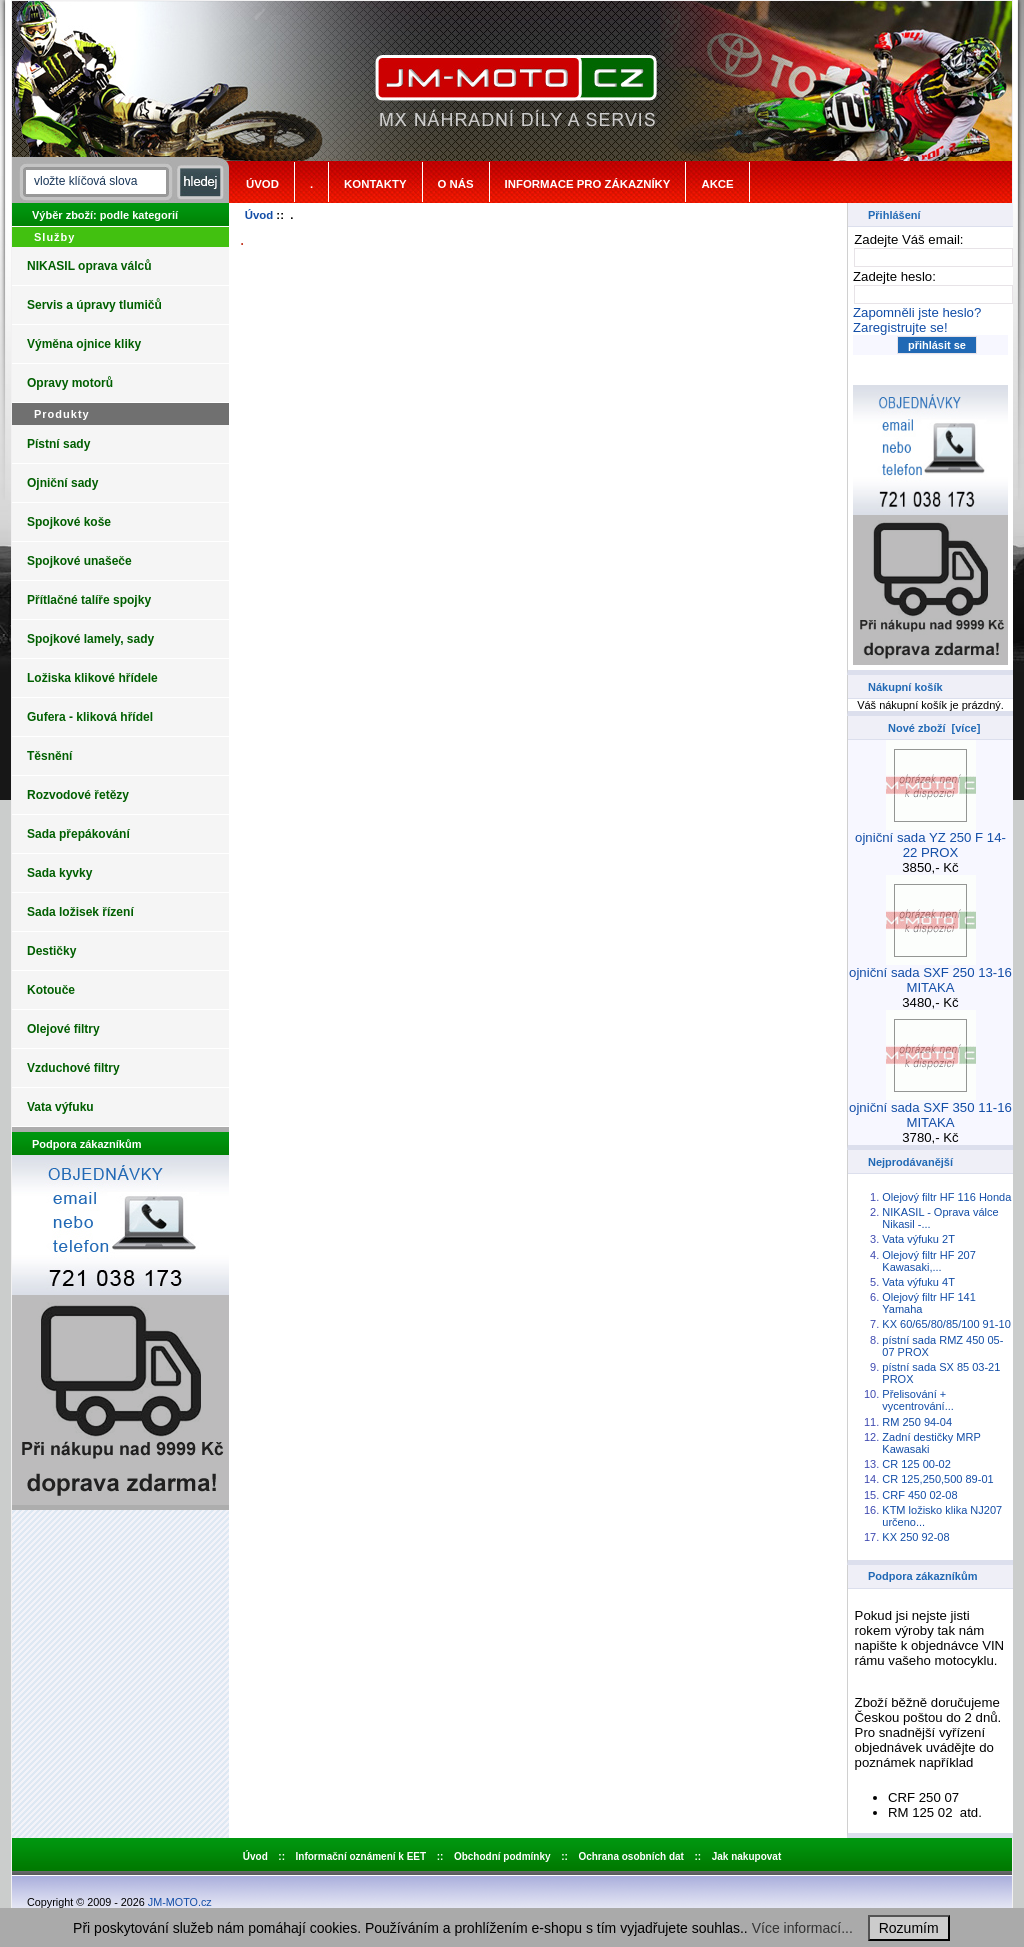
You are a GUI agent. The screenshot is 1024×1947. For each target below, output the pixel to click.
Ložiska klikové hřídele (92, 678)
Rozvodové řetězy (78, 795)
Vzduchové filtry (73, 1068)
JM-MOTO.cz (180, 1902)
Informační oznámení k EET (361, 1856)
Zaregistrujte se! (900, 327)
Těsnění (49, 756)
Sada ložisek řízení (80, 912)
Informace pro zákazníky (588, 184)
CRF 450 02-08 (919, 1495)
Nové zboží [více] (934, 728)
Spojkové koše (69, 522)
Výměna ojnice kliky (84, 344)
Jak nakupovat (746, 1856)
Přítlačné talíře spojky (89, 600)
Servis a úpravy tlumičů (94, 305)
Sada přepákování (78, 834)
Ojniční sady (62, 483)
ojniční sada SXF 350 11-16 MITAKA (930, 1109)
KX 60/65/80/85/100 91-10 (946, 1324)
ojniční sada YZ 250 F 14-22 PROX (930, 839)
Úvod (262, 184)
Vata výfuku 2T (918, 1239)
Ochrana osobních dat (631, 1856)
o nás (456, 184)
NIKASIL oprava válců (89, 266)
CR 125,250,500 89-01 (937, 1479)
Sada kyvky (59, 873)
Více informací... (802, 1928)
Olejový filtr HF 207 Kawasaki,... (929, 1261)
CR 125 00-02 (916, 1464)
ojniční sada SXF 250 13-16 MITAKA (930, 974)
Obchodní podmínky (502, 1856)
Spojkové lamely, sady (90, 639)
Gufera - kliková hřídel (90, 717)
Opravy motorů (70, 383)
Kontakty (375, 184)
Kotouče (51, 990)
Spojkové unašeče (79, 561)
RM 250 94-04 (917, 1422)
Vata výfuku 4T (918, 1282)
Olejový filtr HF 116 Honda (946, 1197)
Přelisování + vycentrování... (918, 1400)
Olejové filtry (63, 1029)
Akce (717, 184)
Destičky (51, 951)
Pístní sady (58, 444)
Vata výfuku (60, 1107)
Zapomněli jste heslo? (917, 312)
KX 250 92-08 (915, 1537)
